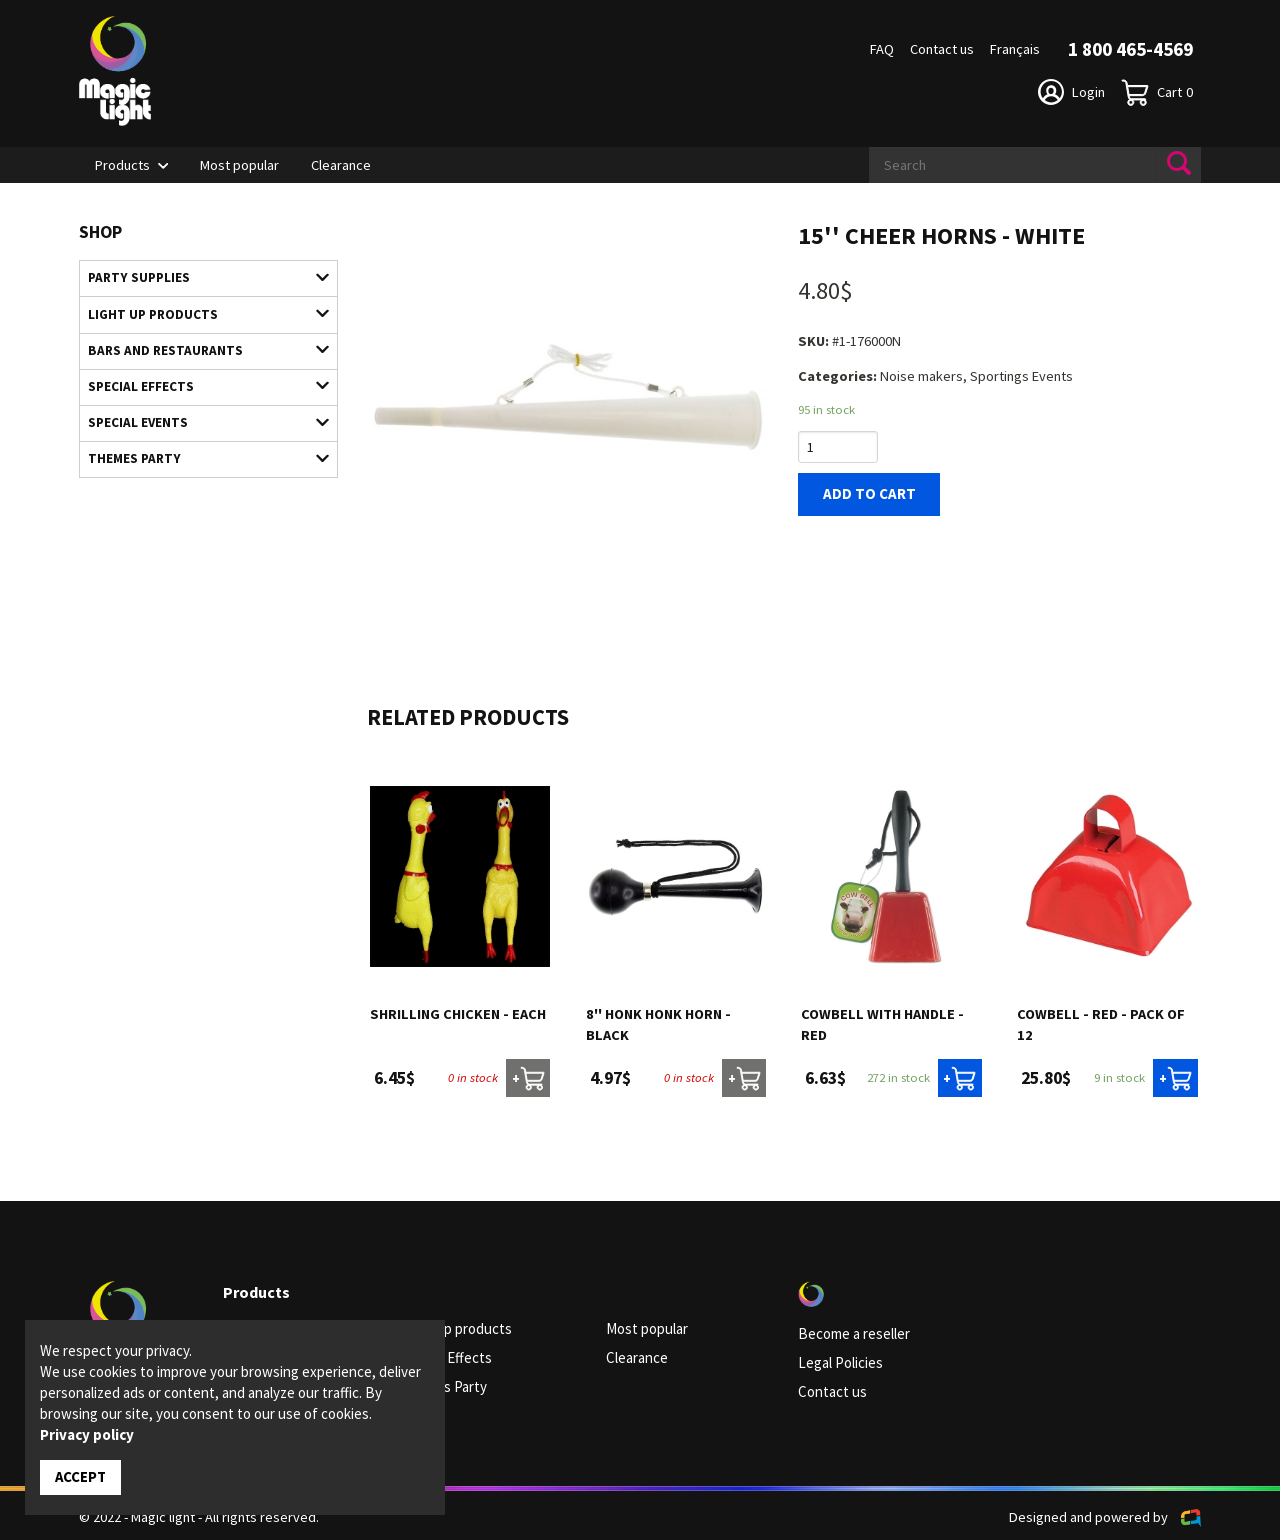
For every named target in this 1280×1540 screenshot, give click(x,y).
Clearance (341, 165)
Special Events (198, 416)
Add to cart (865, 494)
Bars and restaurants (198, 347)
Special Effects (198, 381)
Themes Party (198, 451)
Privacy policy (87, 1435)
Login (1071, 92)
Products (122, 165)
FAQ (882, 49)
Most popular (239, 165)
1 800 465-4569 (1130, 49)
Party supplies (198, 277)
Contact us (942, 49)
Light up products (198, 312)
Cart (1157, 92)
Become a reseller (853, 1334)
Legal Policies (839, 1362)
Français (1015, 49)
